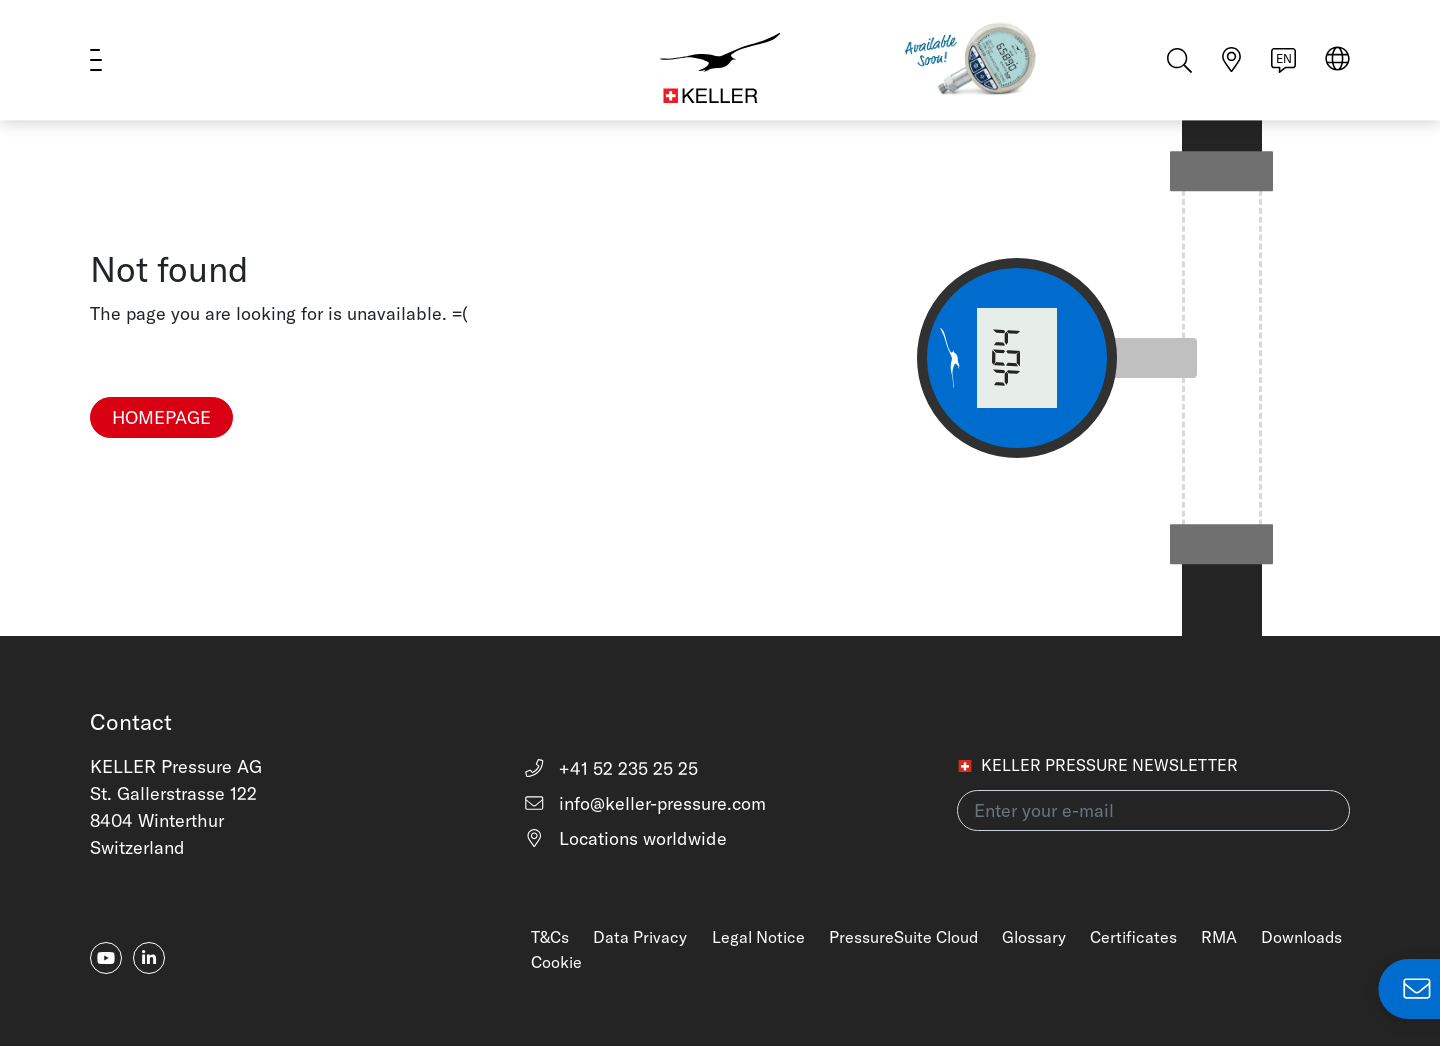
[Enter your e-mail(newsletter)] (1153, 810)
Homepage (161, 417)
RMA (1219, 937)
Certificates (1133, 937)
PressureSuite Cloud (903, 937)
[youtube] (106, 958)
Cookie (556, 962)
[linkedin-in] (149, 958)
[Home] (720, 60)
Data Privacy (640, 937)
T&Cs (550, 937)
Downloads (1301, 937)
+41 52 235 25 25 (610, 768)
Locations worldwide (625, 838)
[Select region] (1337, 61)
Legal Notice (758, 937)
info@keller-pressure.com (644, 803)
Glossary (1034, 937)
